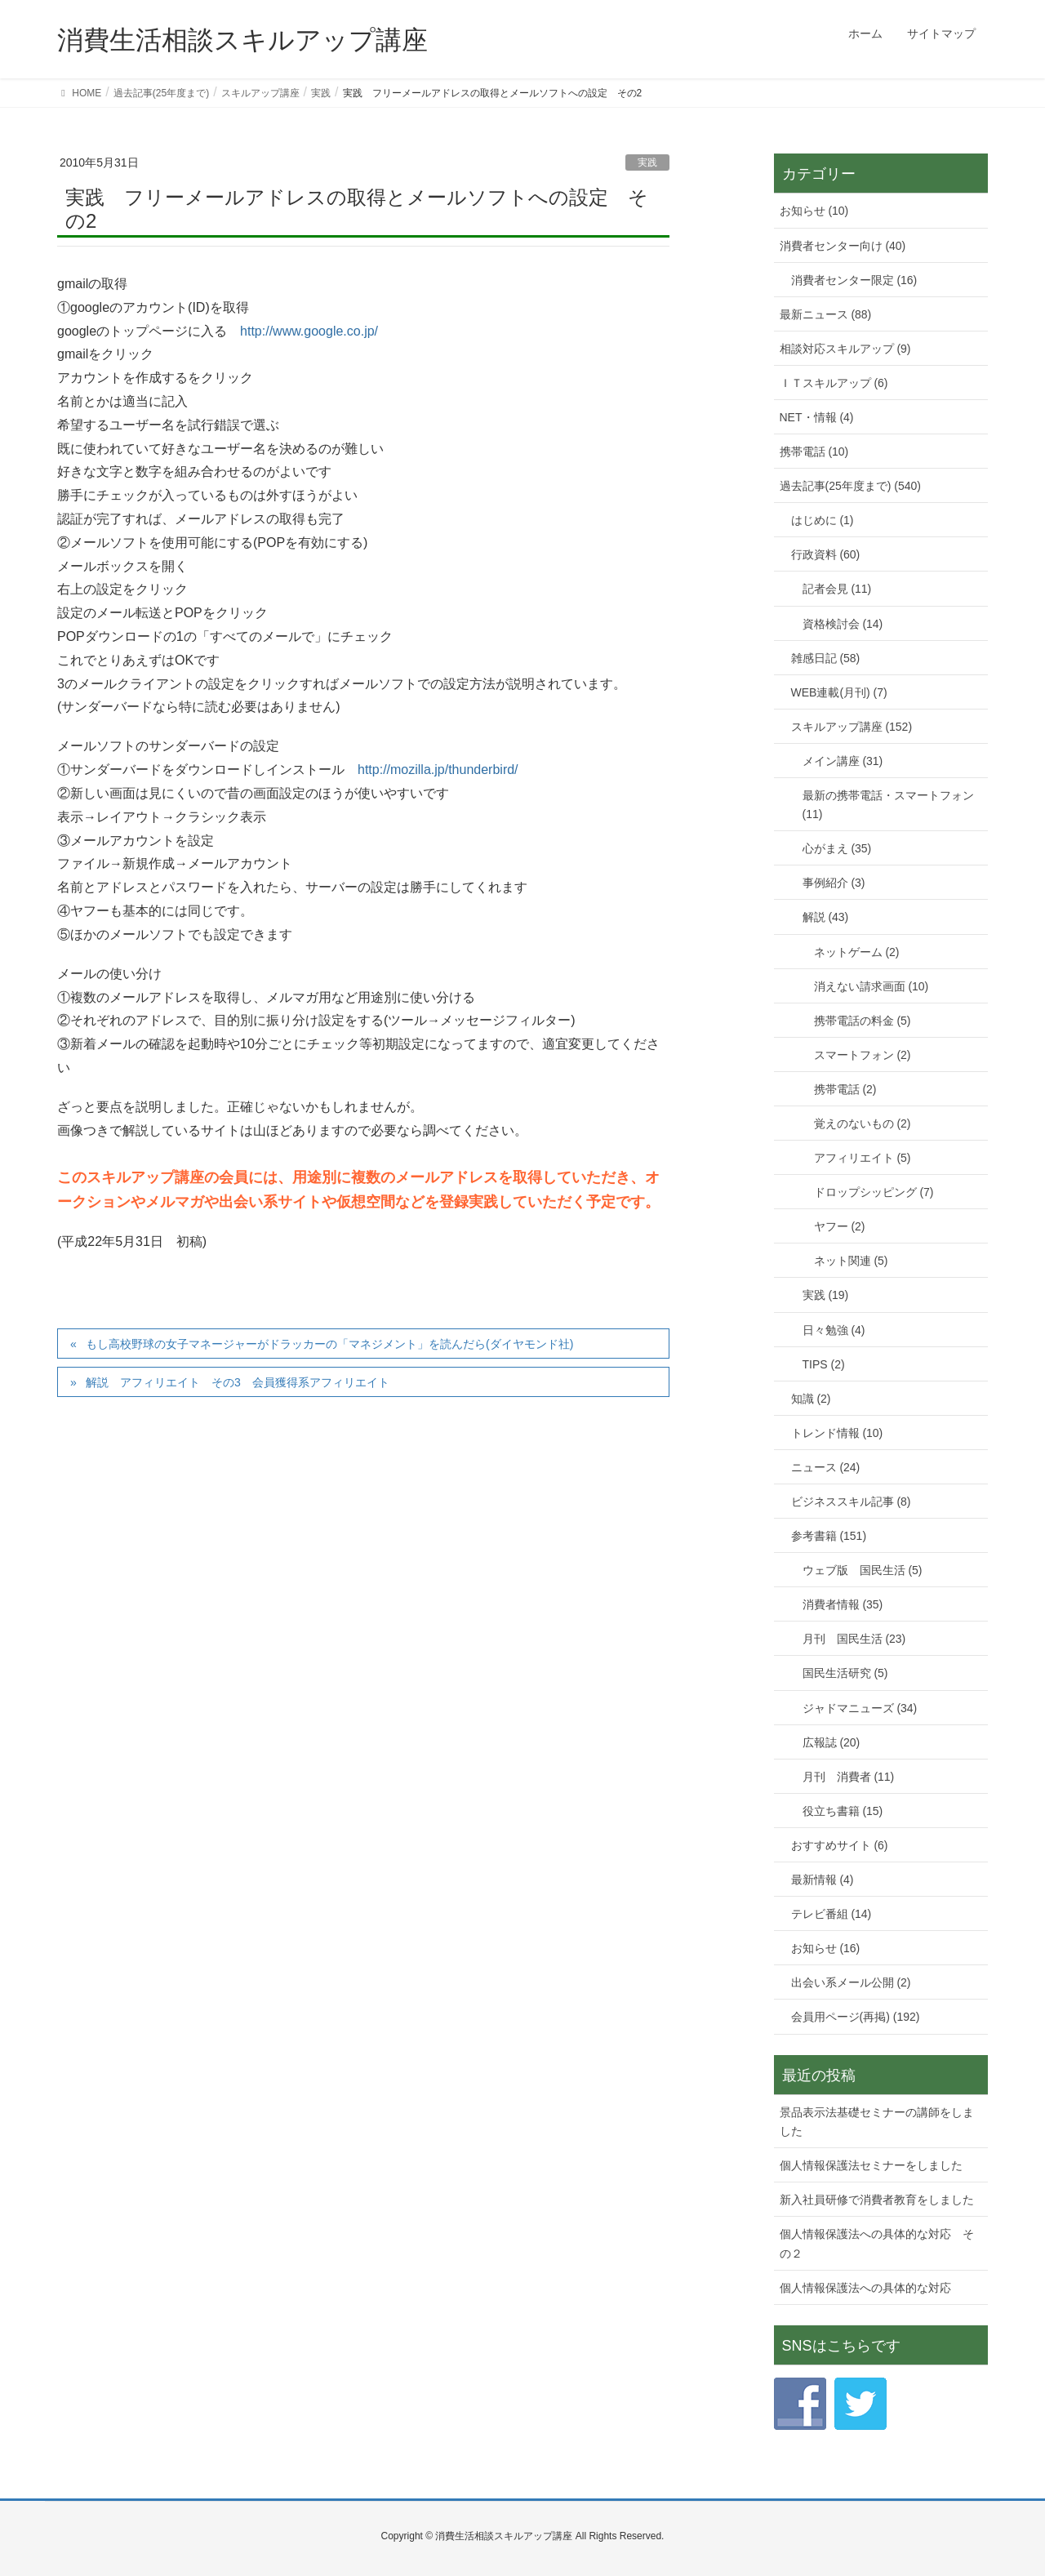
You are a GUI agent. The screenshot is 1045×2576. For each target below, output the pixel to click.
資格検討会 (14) (843, 623)
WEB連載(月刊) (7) (839, 692)
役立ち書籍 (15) (843, 1810)
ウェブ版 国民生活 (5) (863, 1570)
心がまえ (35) (837, 848)
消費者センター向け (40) (843, 245)
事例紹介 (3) (834, 882)
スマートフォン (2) (862, 1054)
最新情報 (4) (822, 1879)
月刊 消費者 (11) (849, 1776)
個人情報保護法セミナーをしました (871, 2165)
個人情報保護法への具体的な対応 (865, 2287)
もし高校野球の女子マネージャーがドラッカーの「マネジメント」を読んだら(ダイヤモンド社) (329, 1343)
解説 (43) (826, 916)
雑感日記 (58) (825, 658)
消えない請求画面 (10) (871, 986)
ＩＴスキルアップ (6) (834, 382)
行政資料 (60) (825, 554)
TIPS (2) (824, 1364)
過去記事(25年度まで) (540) (850, 485)
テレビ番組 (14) (831, 1913)
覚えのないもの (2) (862, 1123)
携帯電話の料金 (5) (862, 1020)
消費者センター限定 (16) (854, 280)
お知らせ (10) (814, 210)
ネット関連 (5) (851, 1260)
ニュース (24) (825, 1467)
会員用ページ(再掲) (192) (855, 2016)
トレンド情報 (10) (837, 1432)
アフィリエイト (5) (862, 1157)
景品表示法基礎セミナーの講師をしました (877, 2122)
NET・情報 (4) (817, 417)
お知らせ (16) (825, 1948)
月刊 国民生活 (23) (854, 1638)
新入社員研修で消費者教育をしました (877, 2199)
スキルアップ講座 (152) (852, 726)
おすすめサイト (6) (839, 1845)
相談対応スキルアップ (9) (845, 348)
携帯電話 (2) (845, 1089)
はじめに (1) (822, 520)
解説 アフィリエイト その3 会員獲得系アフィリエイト (237, 1382)
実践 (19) (826, 1294)
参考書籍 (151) (829, 1535)
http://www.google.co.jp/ (309, 331)
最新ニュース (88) (826, 314)
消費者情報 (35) (843, 1604)
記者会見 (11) (837, 588)
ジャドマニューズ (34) (860, 1708)
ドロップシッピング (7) (874, 1192)
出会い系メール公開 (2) (851, 1982)
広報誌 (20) (831, 1742)
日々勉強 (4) (834, 1330)
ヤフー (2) (839, 1226)
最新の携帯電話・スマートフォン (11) (888, 805)
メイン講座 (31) (843, 760)
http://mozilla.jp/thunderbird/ (438, 769)
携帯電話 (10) (814, 451)
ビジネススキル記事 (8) (851, 1501)
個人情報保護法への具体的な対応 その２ (877, 2243)
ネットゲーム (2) (857, 952)
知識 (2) (811, 1398)
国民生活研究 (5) (845, 1673)
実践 (647, 162)
